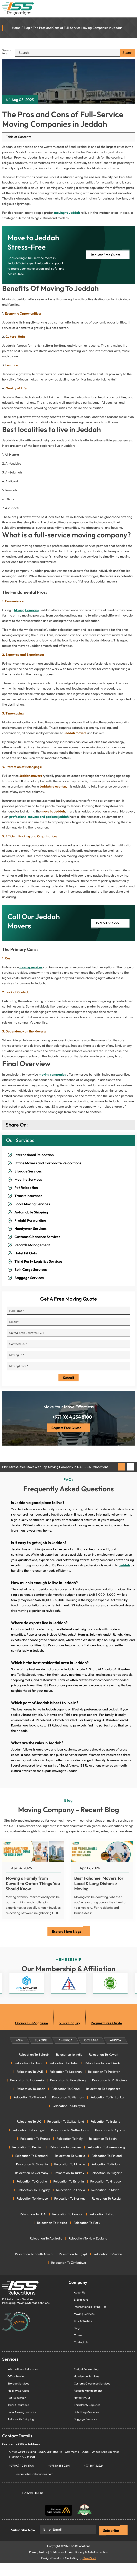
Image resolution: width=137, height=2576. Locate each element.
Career (78, 2335)
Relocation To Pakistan (104, 2071)
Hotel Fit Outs (25, 1253)
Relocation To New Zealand (88, 2238)
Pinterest (72, 2493)
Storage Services (28, 1171)
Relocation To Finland (107, 2156)
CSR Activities (83, 2321)
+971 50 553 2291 (107, 923)
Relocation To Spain (103, 2138)
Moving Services (84, 2313)
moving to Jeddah (67, 212)
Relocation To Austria (70, 2156)
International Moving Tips (90, 2306)
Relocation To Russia (106, 2198)
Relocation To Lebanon (65, 2071)
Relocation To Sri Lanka (107, 2097)
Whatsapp (110, 2493)
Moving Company (26, 610)
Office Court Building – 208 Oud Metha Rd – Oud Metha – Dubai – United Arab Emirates (64, 2451)
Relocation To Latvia (70, 2190)
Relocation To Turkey (69, 2173)
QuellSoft (89, 2557)
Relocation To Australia (46, 2238)
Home (16, 28)
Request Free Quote (105, 255)
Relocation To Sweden (65, 2147)
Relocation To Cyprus (110, 2130)
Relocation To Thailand (30, 2097)
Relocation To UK (29, 2121)
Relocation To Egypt (73, 2254)
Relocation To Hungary (34, 2190)
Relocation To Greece (105, 2181)
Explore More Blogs (66, 1932)
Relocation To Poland (106, 2164)
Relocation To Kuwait (103, 2054)
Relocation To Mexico (52, 2223)
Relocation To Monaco (32, 2198)
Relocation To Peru (86, 2223)
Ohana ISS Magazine (31, 2023)
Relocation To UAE (30, 2071)
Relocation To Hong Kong (68, 2080)
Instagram (82, 2493)
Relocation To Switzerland (65, 2121)
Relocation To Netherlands (70, 2130)
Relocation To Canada (67, 2214)
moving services (30, 967)
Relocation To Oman (29, 2063)
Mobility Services (28, 1179)
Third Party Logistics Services (38, 1261)
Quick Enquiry (69, 2023)
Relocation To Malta (105, 2190)
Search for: (6, 52)
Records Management (32, 1245)
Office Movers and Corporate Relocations (47, 1163)
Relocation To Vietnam (68, 2097)
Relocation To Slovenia (32, 2164)
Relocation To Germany (31, 2173)
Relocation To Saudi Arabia (103, 2063)
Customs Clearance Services (37, 1237)
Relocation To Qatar (64, 2063)
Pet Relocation (26, 1188)
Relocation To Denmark (32, 2156)
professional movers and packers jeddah (39, 817)
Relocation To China (66, 2089)
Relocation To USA (33, 2214)
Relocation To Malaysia (68, 2106)
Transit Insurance (28, 1196)
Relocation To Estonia (68, 2181)
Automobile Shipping (31, 1212)
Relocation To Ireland (105, 2121)
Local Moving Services (32, 1204)
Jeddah (124, 1565)
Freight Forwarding (30, 1220)
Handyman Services (30, 1229)
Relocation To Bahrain (34, 2054)
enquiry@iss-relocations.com (34, 2474)
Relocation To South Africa (33, 2254)
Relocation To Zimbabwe (68, 2262)
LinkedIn (128, 1124)
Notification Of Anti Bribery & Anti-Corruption (79, 2550)
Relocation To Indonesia (27, 2080)
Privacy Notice (38, 2550)
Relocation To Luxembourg (106, 2147)
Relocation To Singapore (103, 2089)
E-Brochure (81, 2299)
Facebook (53, 2493)
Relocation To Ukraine (69, 2164)
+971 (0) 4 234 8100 (72, 1417)
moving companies (52, 1074)
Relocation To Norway (69, 2198)
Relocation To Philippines (109, 2080)
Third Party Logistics (87, 2404)
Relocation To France (35, 2138)
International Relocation (34, 1155)
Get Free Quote (130, 1466)
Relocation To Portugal (28, 2130)
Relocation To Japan (31, 2089)
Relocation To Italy (70, 2138)
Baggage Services (29, 1278)
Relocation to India (69, 2054)
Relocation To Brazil (103, 2214)
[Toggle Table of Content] (68, 136)
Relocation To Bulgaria (106, 2173)
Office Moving (16, 2376)
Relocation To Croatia (31, 2181)
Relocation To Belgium (27, 2147)
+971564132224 (94, 2465)
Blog (27, 28)
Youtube (101, 2493)
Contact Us (81, 2342)
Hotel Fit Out (82, 2397)
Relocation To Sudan (107, 2254)
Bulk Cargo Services (30, 1270)
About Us (79, 2292)
